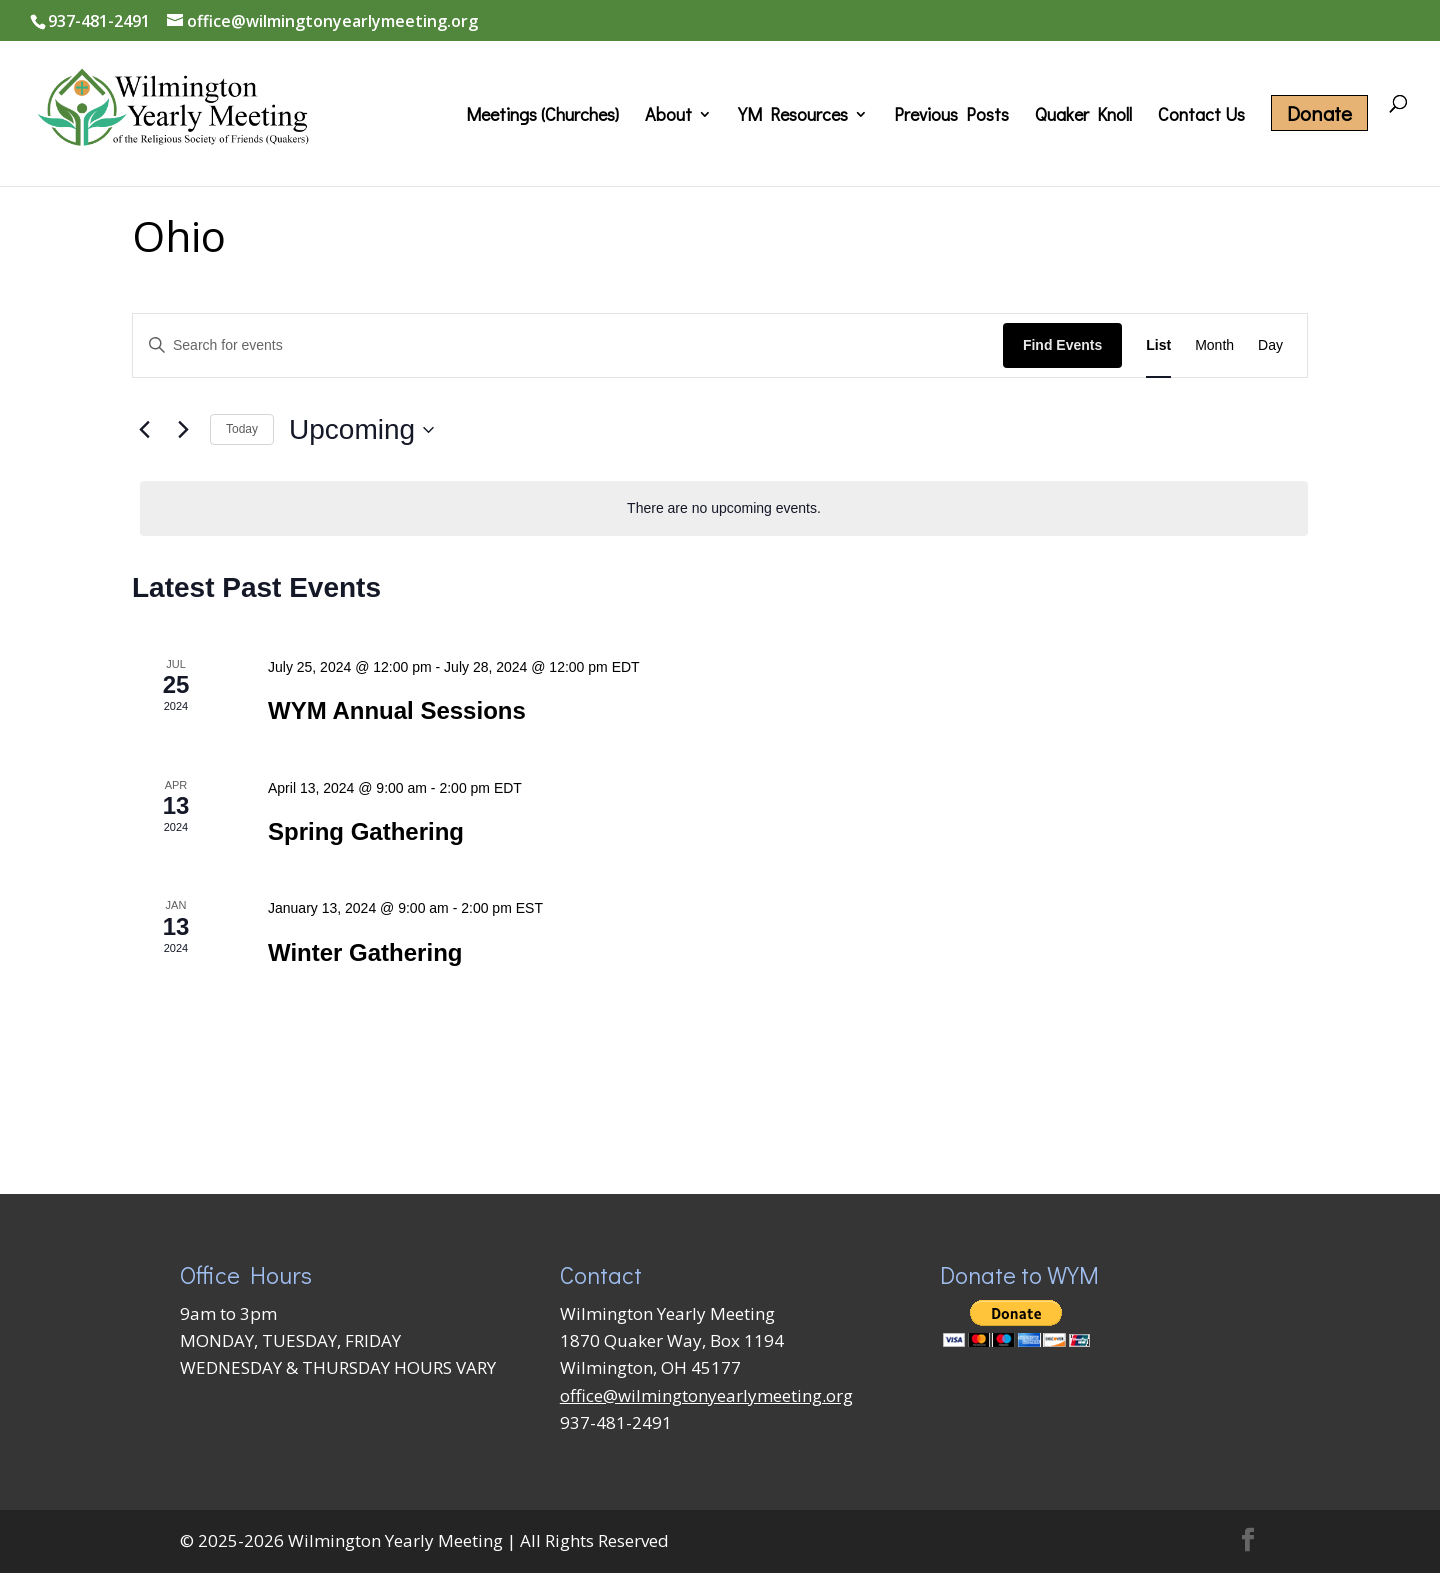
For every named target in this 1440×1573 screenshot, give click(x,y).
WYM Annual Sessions (397, 710)
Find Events (1062, 345)
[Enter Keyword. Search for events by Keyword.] (568, 345)
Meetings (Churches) (542, 116)
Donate (1319, 113)
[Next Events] (183, 430)
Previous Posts (951, 116)
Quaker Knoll (1083, 116)
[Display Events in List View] (1158, 345)
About (668, 116)
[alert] (724, 508)
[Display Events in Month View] (1214, 345)
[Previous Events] (144, 430)
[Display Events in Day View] (1270, 345)
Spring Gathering (366, 831)
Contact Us (1201, 116)
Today (242, 429)
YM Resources (793, 116)
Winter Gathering (365, 952)
